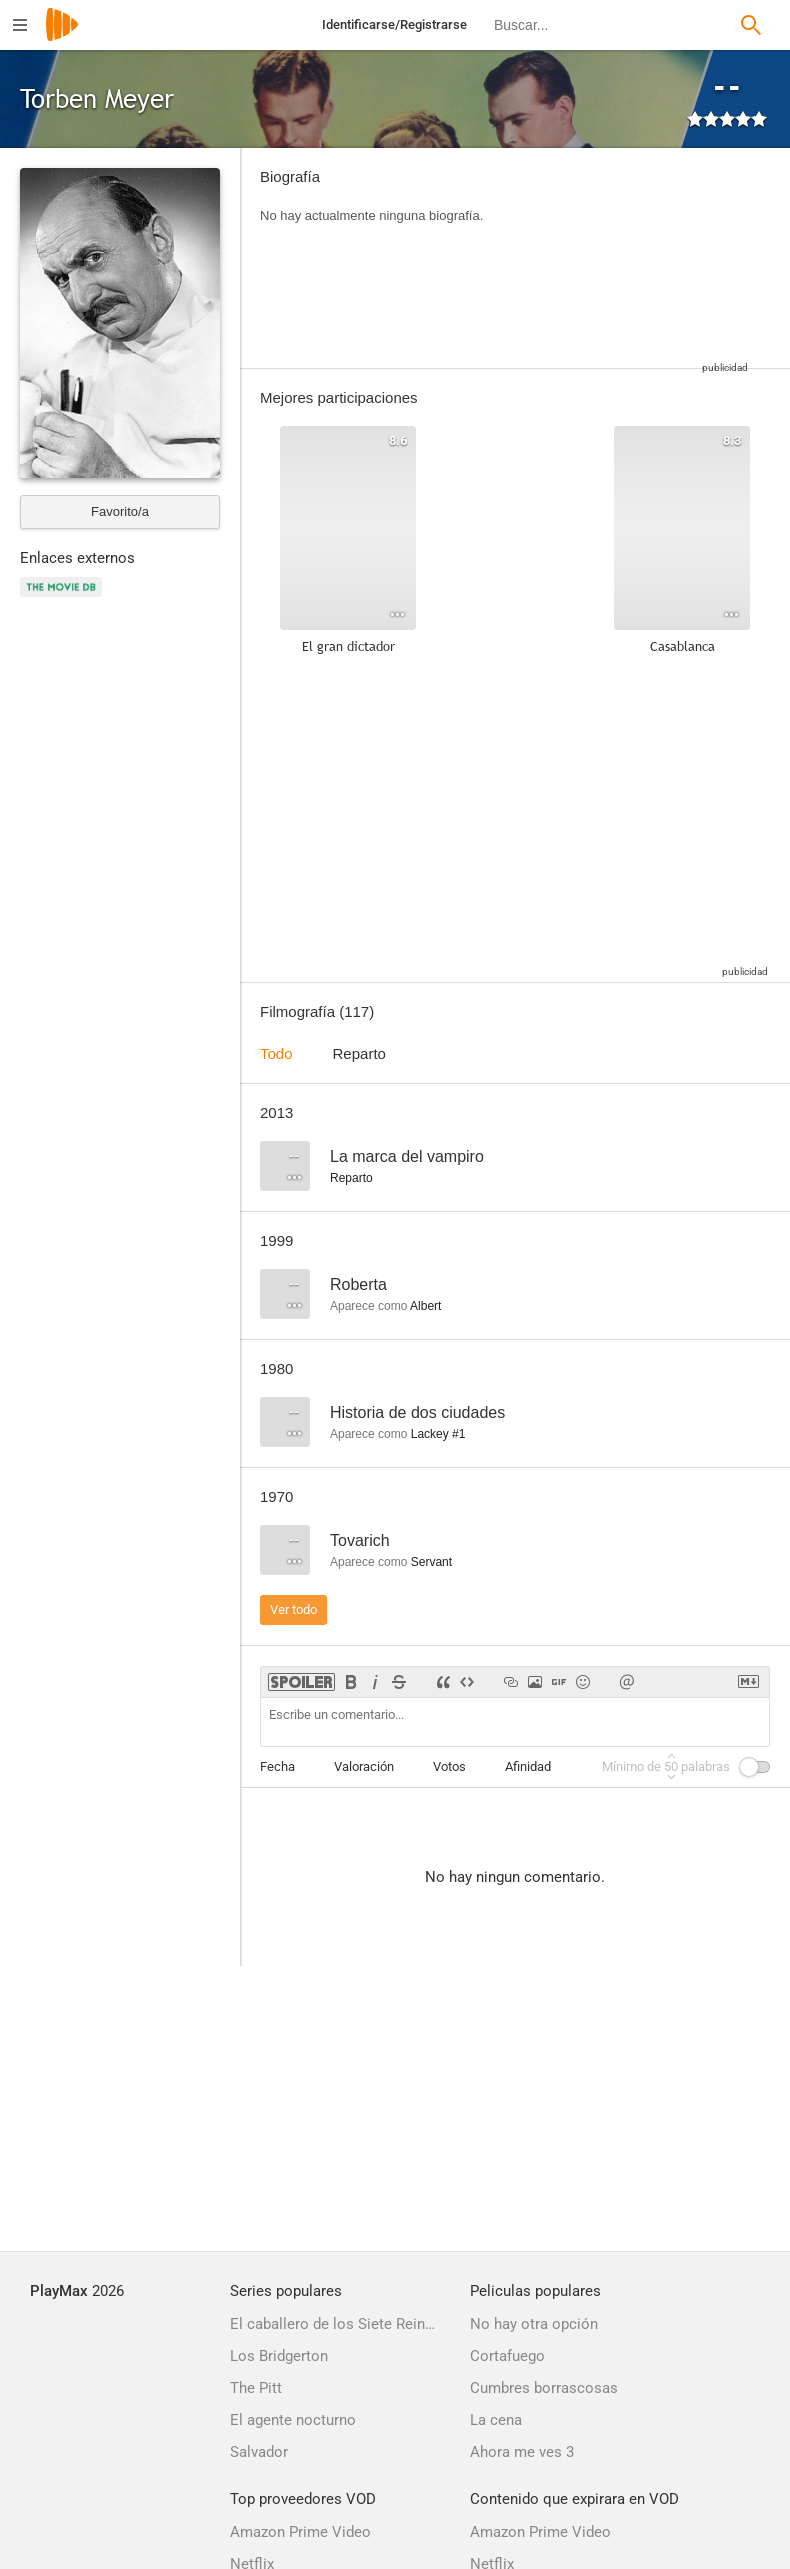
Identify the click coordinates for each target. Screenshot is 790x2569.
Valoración (364, 1766)
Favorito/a (120, 511)
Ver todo (293, 1609)
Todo (276, 1053)
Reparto (359, 1053)
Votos (449, 1766)
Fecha (277, 1766)
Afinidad (528, 1766)
